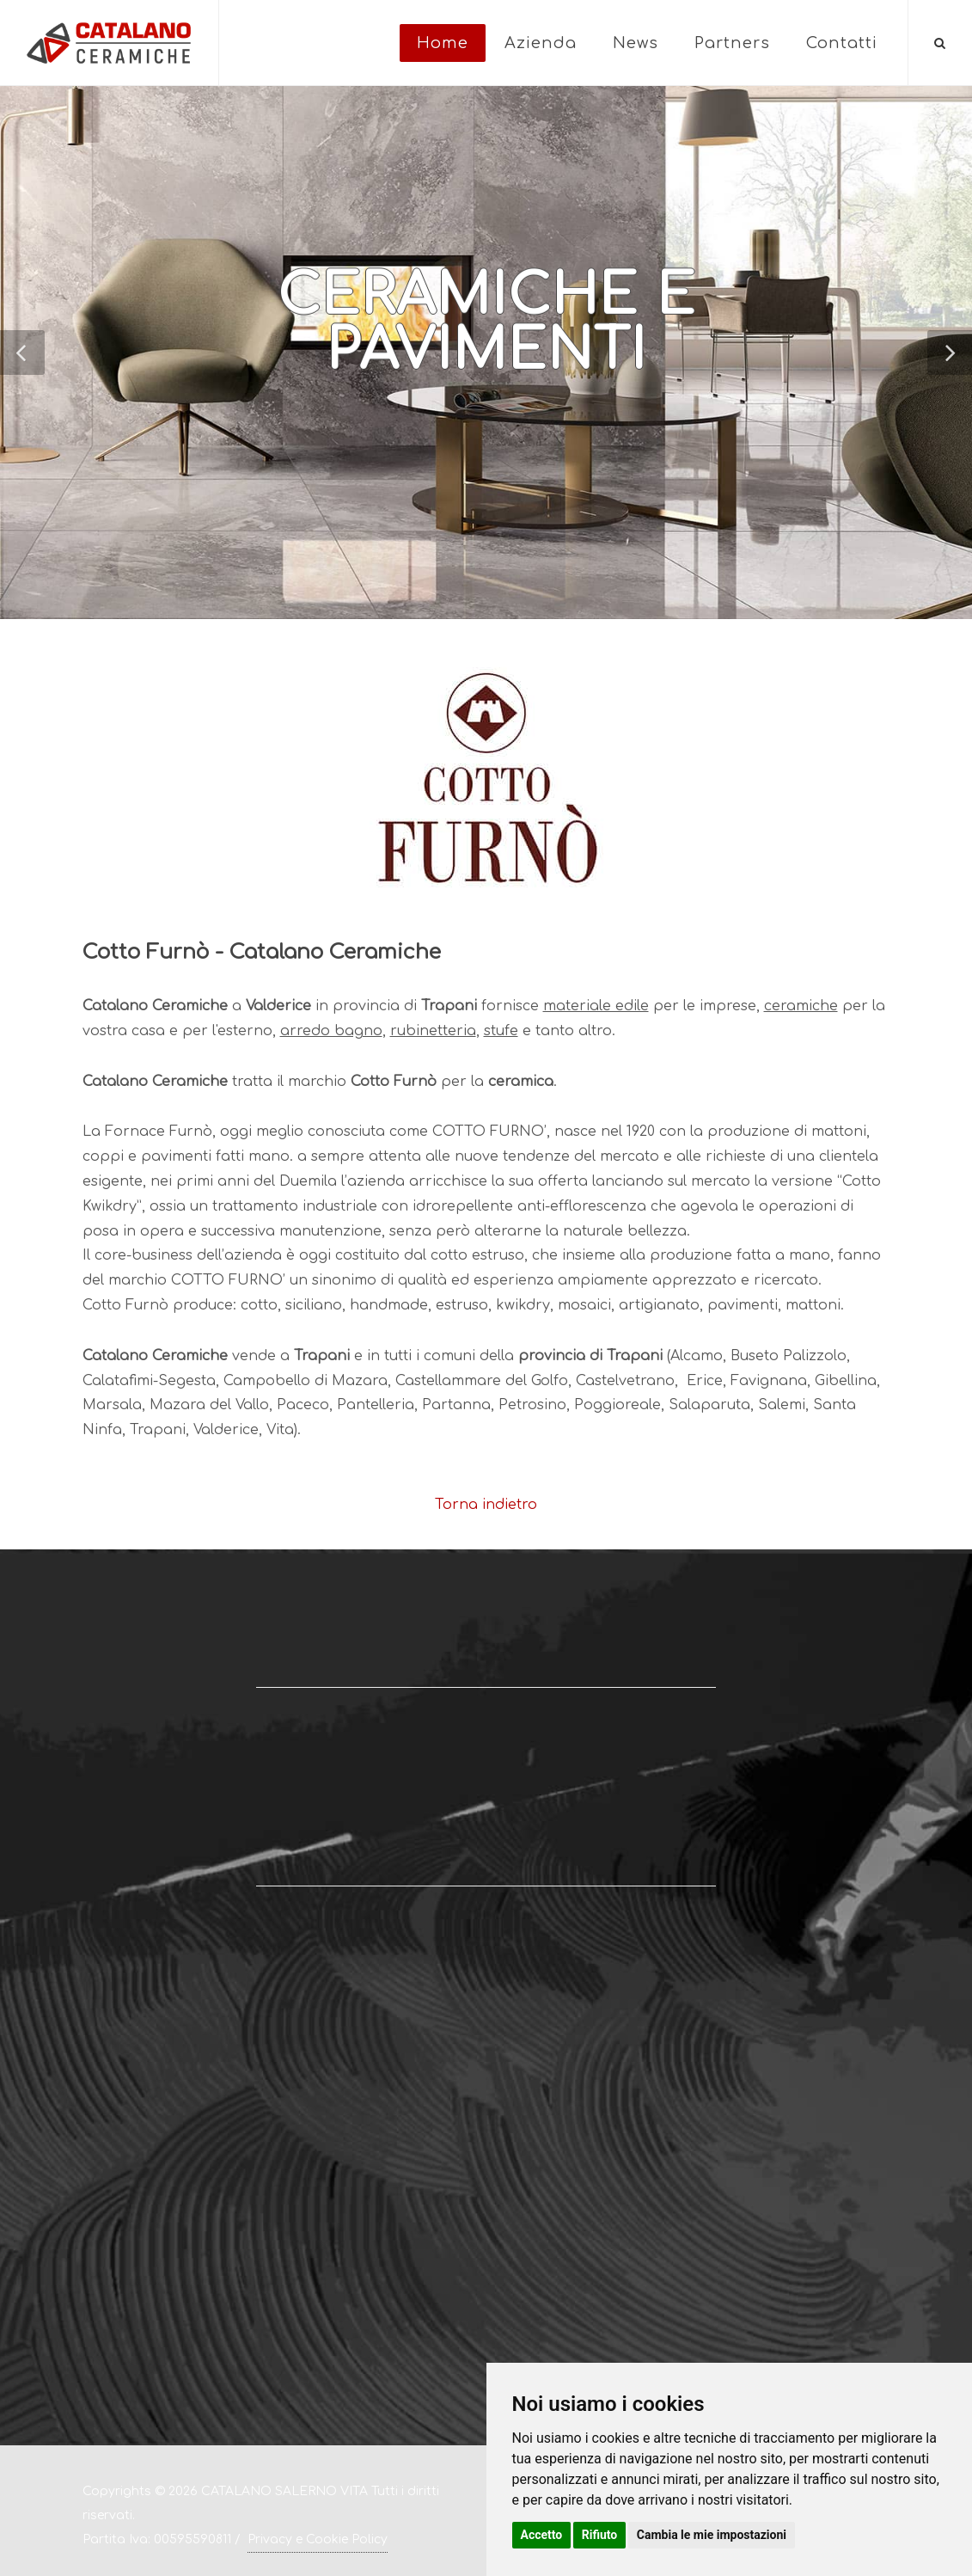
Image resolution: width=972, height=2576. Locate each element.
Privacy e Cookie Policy (318, 2539)
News (635, 43)
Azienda (540, 43)
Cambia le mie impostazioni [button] (711, 2535)
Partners (732, 43)
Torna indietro (486, 1504)
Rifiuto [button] (600, 2535)
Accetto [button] (542, 2535)
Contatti (841, 43)
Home (442, 43)
